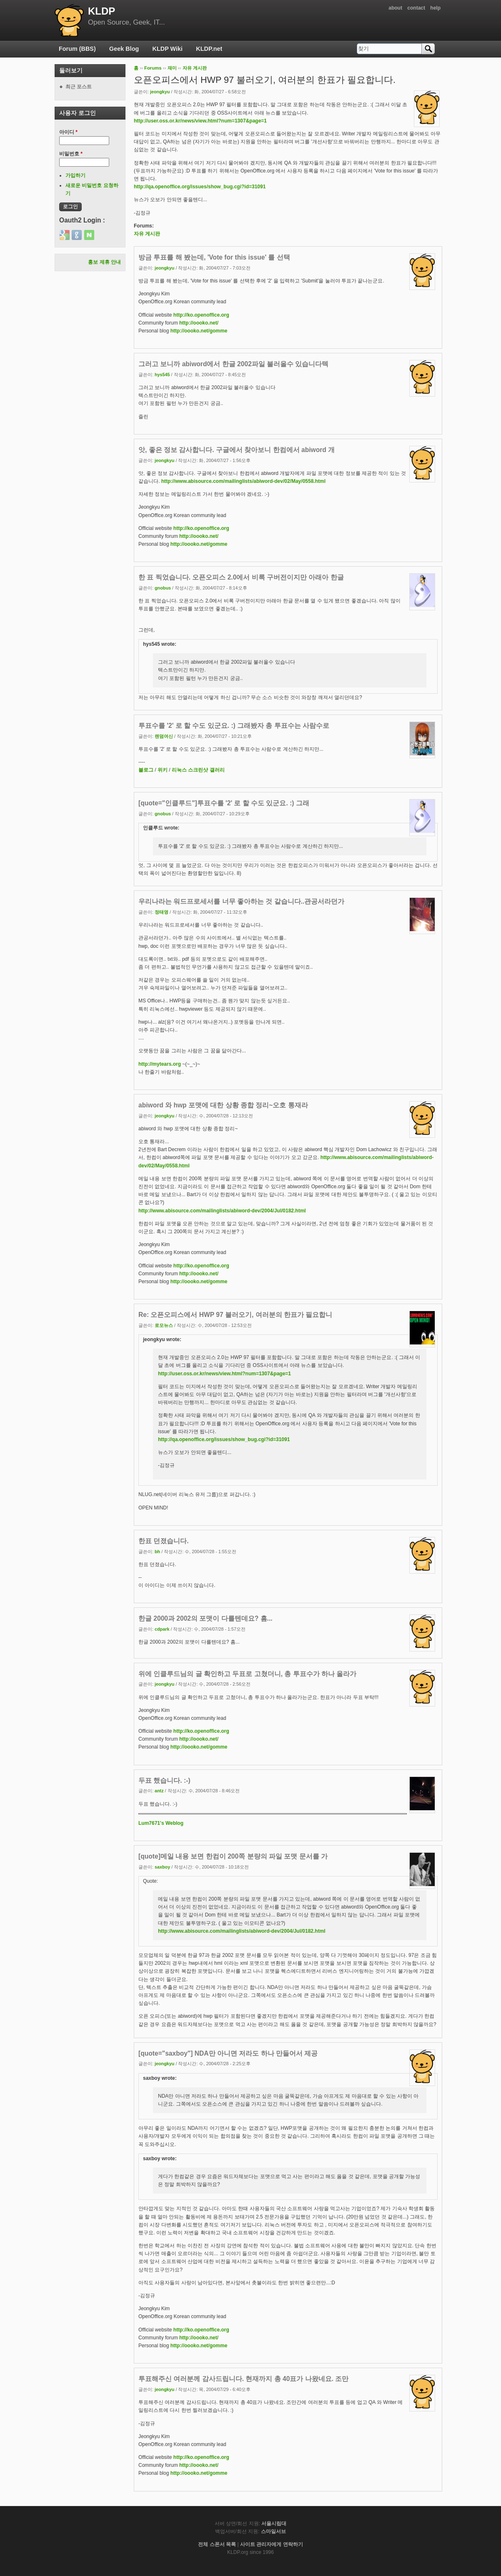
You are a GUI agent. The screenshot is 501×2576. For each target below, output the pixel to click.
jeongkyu (160, 91)
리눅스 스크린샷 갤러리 (198, 770)
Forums (153, 67)
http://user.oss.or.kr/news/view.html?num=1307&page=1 (200, 121)
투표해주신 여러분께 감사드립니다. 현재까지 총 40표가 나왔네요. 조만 (243, 2378)
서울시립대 (273, 2523)
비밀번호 (71, 154)
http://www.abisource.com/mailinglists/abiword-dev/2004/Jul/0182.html (222, 1211)
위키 (163, 770)
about (395, 8)
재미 (172, 67)
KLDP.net (209, 48)
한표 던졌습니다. (163, 1540)
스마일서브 (273, 2531)
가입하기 (75, 175)
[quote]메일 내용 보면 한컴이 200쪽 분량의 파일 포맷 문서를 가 (233, 1856)
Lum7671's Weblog (160, 1823)
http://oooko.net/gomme (199, 331)
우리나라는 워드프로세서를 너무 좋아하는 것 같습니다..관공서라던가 (241, 901)
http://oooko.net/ (198, 323)
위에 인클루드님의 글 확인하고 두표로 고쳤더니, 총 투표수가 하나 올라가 (247, 1673)
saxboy (162, 1866)
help (435, 8)
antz (159, 1790)
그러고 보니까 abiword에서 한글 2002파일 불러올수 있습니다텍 (233, 363)
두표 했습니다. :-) (164, 1780)
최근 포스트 (78, 87)
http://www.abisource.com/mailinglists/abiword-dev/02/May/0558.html (243, 481)
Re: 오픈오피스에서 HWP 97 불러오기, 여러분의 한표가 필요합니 (235, 1314)
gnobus (163, 587)
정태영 (161, 911)
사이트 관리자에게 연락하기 (271, 2544)
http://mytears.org (159, 1064)
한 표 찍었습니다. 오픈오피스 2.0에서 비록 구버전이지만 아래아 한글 (241, 577)
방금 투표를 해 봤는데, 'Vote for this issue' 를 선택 (214, 257)
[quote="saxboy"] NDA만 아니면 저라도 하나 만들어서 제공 (228, 2053)
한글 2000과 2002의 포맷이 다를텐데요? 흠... (205, 1618)
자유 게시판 (195, 67)
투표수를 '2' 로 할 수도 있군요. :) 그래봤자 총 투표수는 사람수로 (233, 725)
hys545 (162, 374)
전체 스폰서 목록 (217, 2544)
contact (416, 8)
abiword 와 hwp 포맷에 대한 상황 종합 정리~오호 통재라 (223, 1105)
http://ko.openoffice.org (201, 315)
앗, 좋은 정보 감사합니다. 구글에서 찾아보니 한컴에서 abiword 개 (236, 449)
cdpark (162, 1629)
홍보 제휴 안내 (104, 262)
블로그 (145, 770)
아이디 (68, 132)
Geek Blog (124, 48)
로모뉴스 (164, 1325)
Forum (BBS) (77, 48)
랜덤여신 (164, 736)
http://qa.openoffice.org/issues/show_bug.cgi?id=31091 (200, 187)
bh (157, 1551)
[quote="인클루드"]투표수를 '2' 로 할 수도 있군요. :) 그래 (223, 803)
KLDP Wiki (168, 48)
